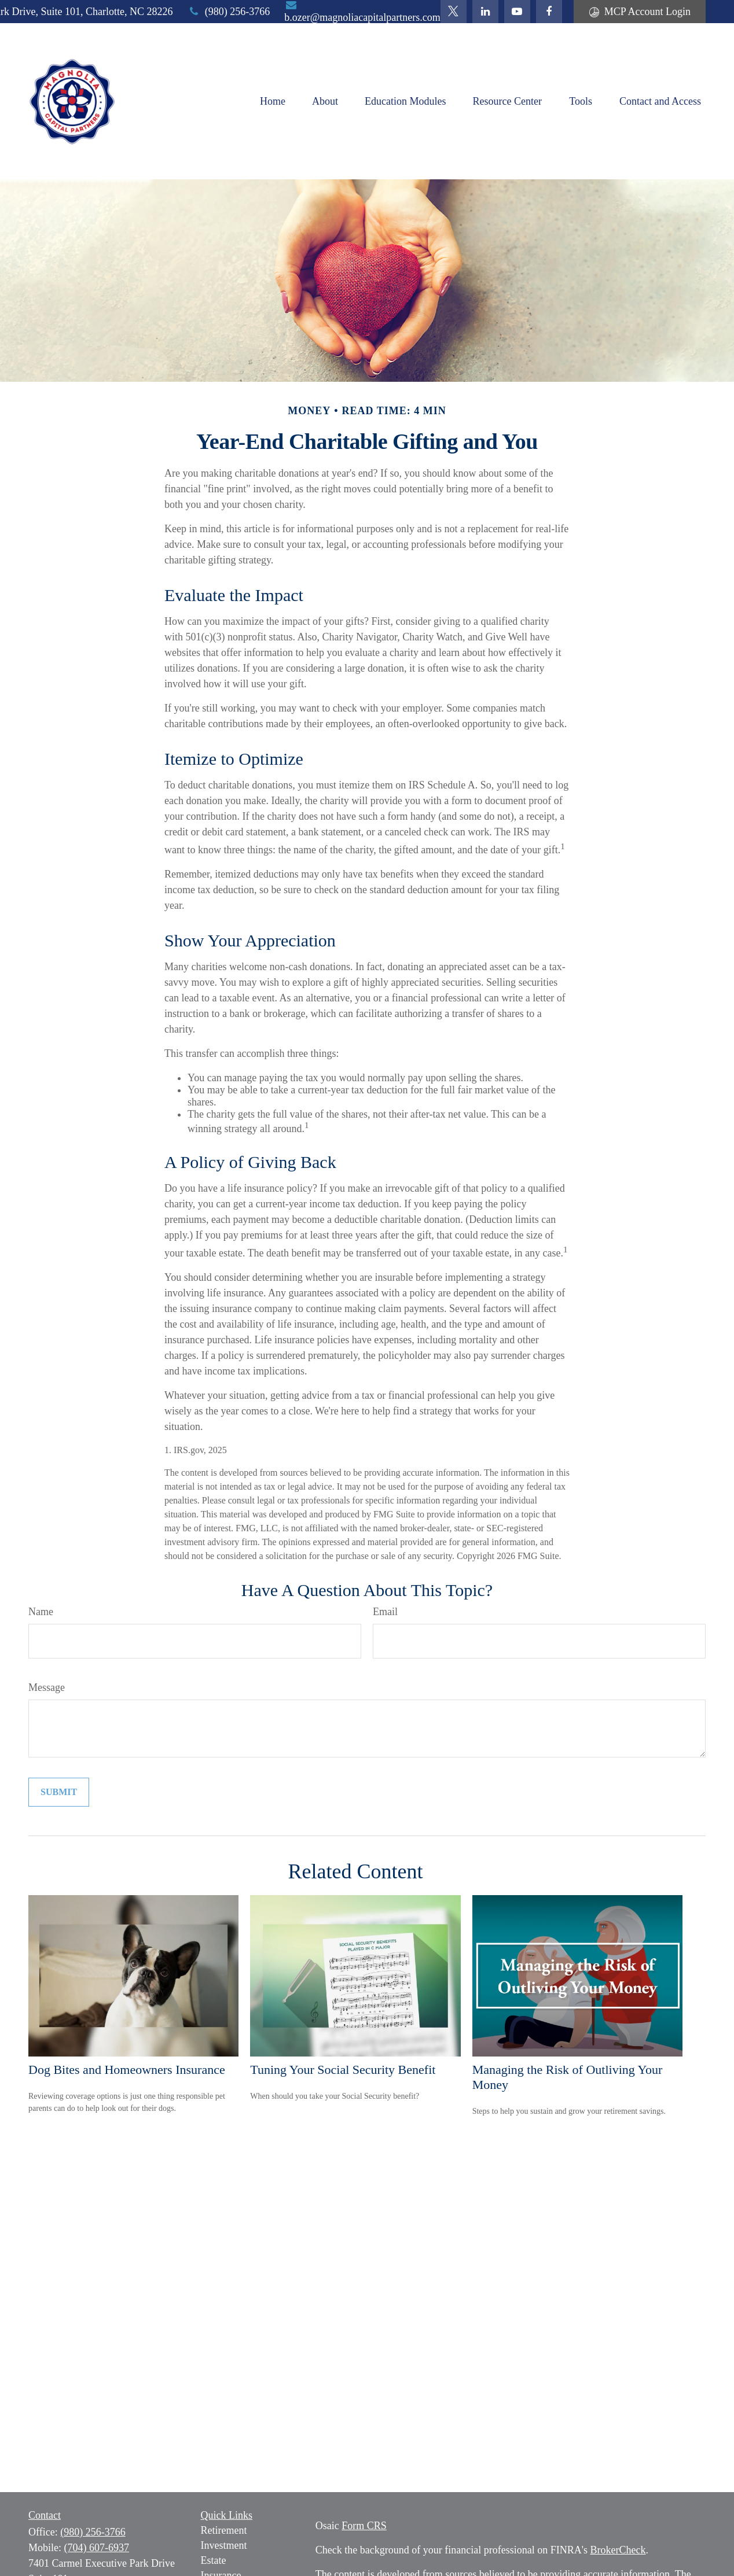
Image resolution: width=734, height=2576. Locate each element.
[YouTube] (517, 11)
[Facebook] (549, 11)
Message (46, 1687)
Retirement (224, 2530)
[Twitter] (454, 11)
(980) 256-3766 (229, 11)
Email (385, 1611)
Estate (213, 2560)
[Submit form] (58, 1792)
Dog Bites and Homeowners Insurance (126, 2069)
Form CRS (364, 2525)
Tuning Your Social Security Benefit (342, 2069)
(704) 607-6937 (96, 2547)
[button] (272, 101)
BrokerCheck (617, 2550)
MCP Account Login (640, 11)
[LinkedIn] (485, 11)
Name (40, 1611)
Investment (224, 2545)
